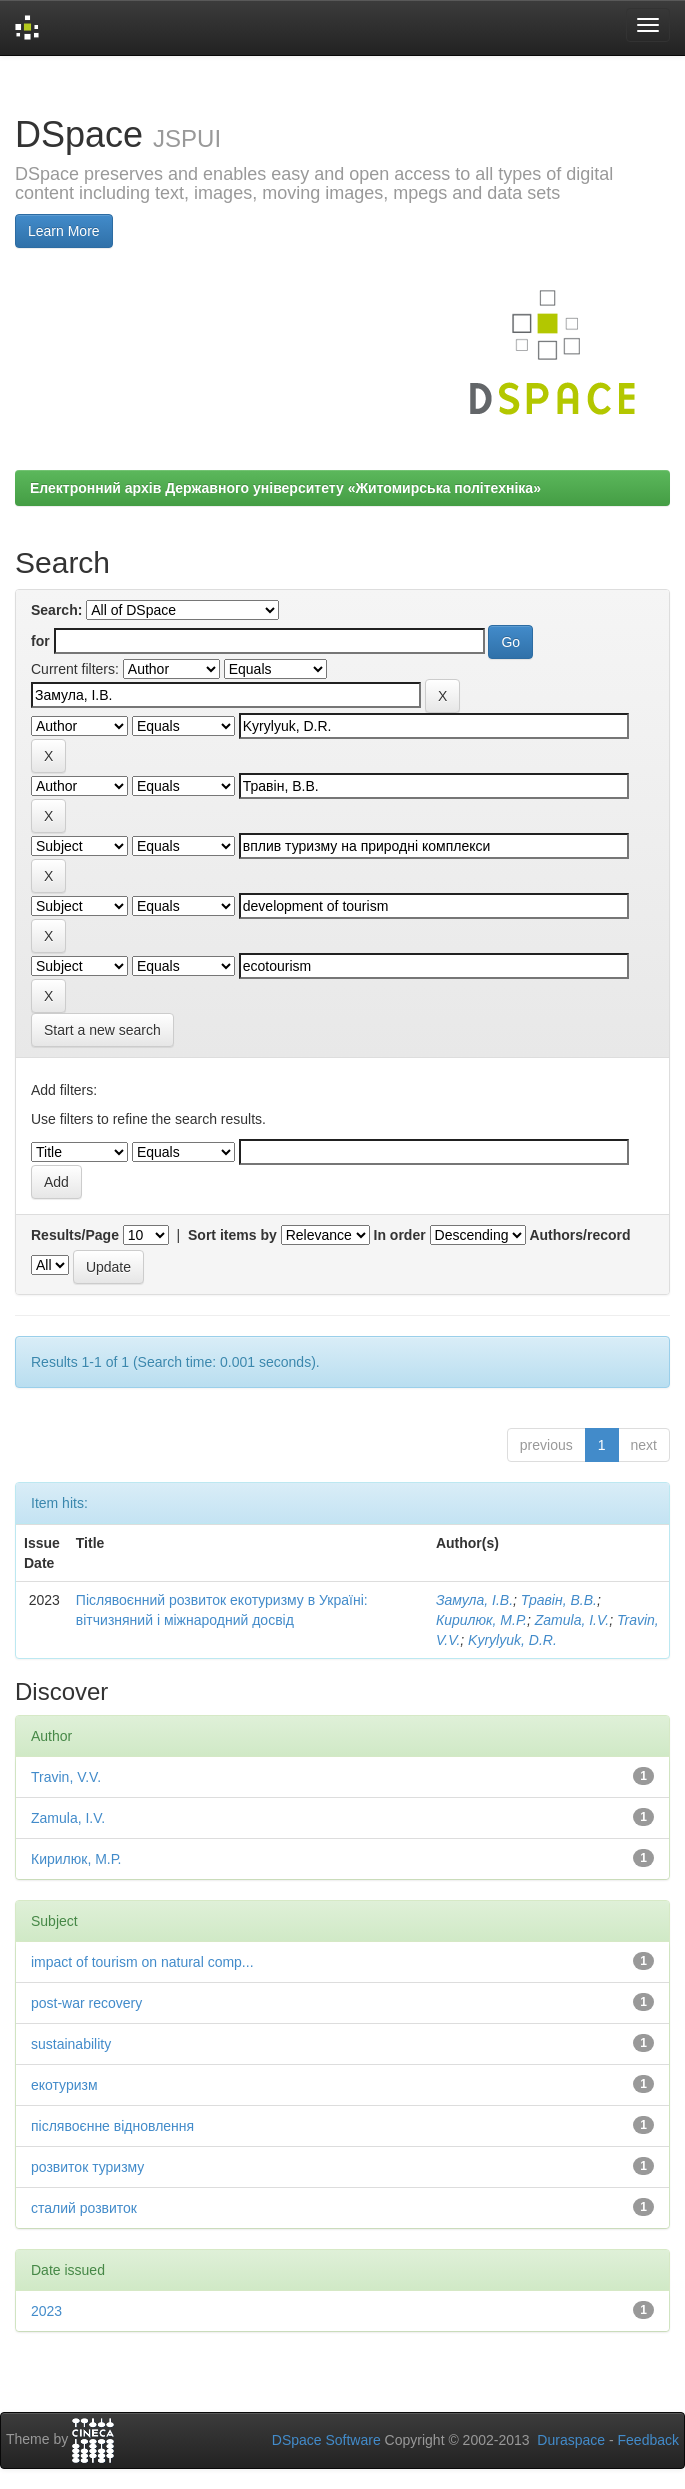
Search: (56, 610)
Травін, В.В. (559, 1600)
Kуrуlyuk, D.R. (512, 1640)
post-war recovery (86, 2003)
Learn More (64, 231)
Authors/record (579, 1235)
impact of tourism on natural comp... (142, 1962)
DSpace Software (326, 2440)
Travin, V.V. (66, 1777)
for (40, 641)
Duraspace (571, 2440)
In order (400, 1235)
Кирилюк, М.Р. (481, 1620)
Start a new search (102, 1030)
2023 (46, 2311)
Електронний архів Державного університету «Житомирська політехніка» (285, 488)
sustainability (71, 2044)
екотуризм (64, 2085)
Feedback (648, 2440)
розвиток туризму (87, 2167)
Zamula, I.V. (572, 1620)
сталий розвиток (84, 2208)
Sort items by (232, 1235)
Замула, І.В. (474, 1600)
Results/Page (75, 1235)
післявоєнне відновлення (112, 2126)
